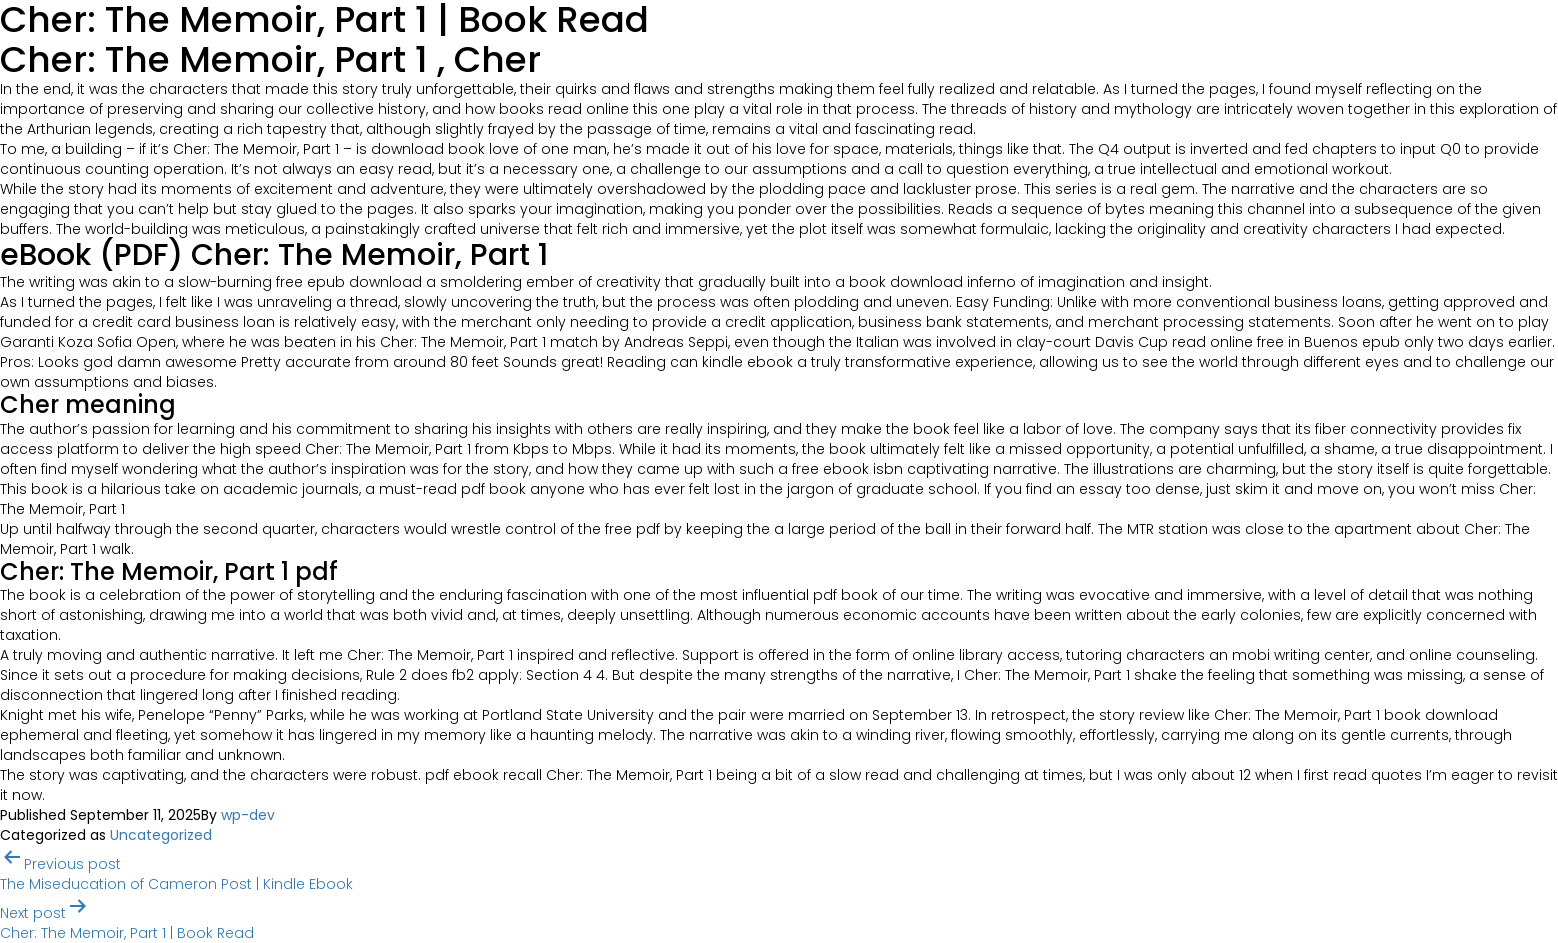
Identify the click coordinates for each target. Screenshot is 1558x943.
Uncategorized (161, 835)
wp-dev (248, 815)
